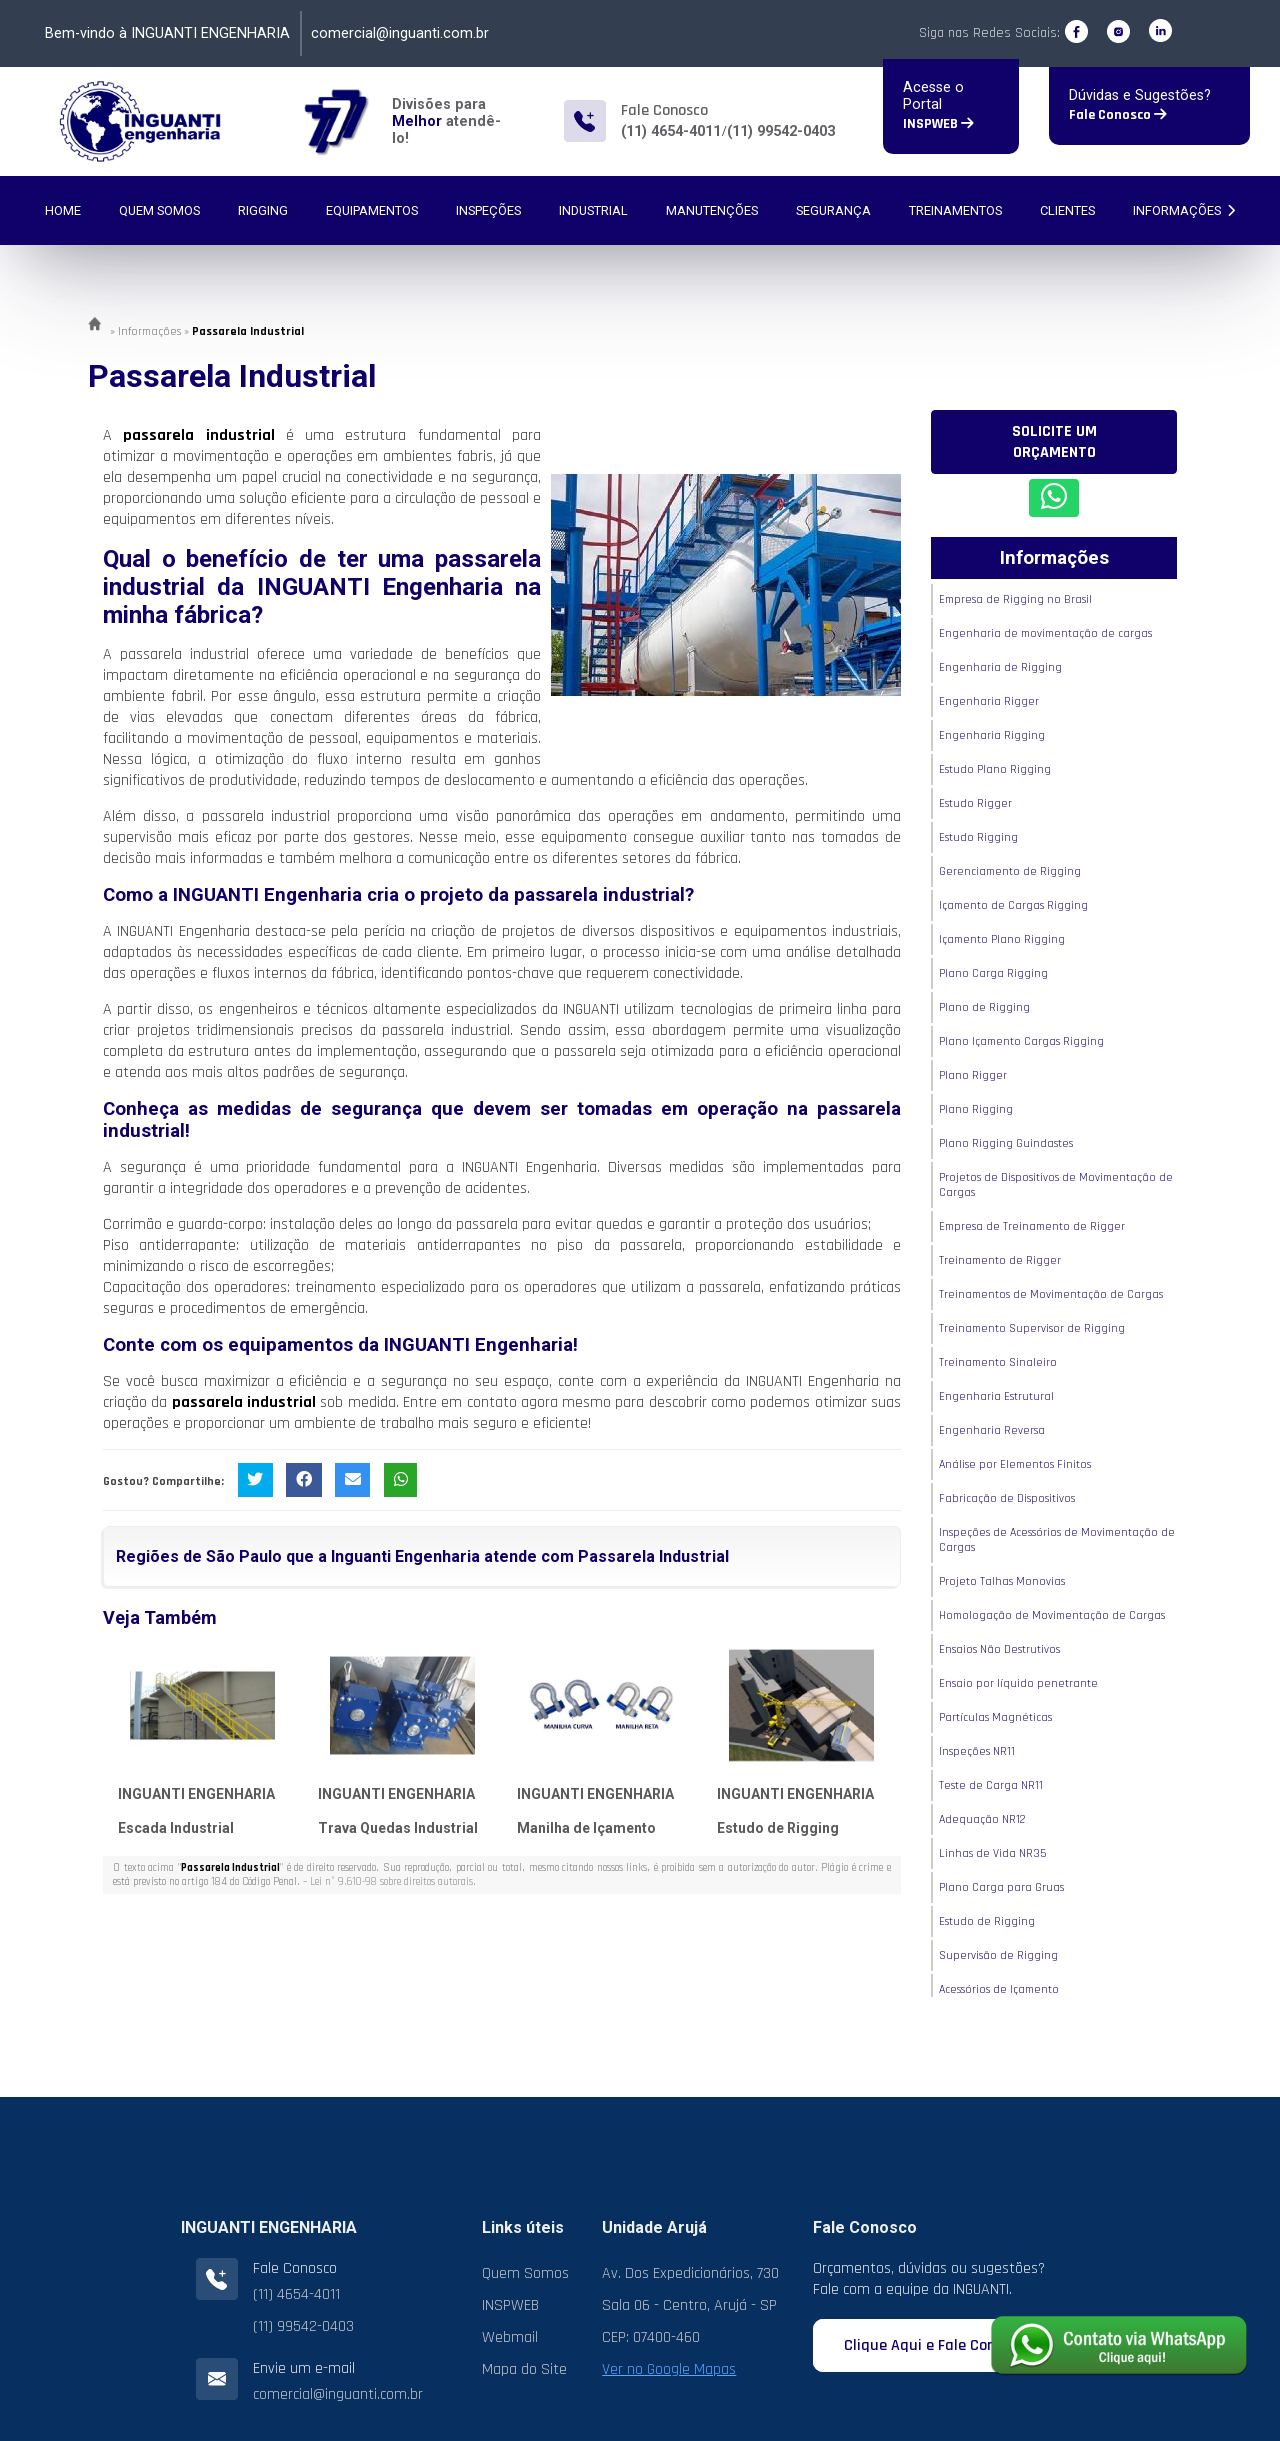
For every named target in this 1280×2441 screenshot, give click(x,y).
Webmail (510, 2337)
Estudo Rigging (978, 837)
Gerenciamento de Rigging (1010, 871)
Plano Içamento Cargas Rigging (1021, 1041)
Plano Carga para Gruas (1001, 1887)
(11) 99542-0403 (781, 131)
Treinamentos (955, 210)
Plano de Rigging (984, 1007)
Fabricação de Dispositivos (1007, 1498)
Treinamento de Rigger (1000, 1260)
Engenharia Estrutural (996, 1396)
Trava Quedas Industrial (398, 1828)
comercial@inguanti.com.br (400, 33)
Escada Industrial (176, 1828)
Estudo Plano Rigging (995, 769)
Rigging (263, 210)
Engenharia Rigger (989, 701)
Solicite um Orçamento (1054, 442)
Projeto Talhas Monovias (1002, 1581)
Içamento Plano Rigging (1002, 939)
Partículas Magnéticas (995, 1717)
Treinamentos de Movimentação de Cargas (1051, 1294)
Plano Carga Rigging (993, 973)
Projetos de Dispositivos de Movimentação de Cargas (1056, 1185)
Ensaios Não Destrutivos (999, 1649)
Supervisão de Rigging (998, 1955)
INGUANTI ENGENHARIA (196, 1794)
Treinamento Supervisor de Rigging (1032, 1328)
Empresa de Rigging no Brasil (1015, 599)
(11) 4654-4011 (671, 131)
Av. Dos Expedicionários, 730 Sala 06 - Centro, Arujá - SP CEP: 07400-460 (690, 2305)
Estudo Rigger (975, 803)
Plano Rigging (976, 1109)
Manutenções (712, 210)
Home (63, 210)
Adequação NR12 (982, 1819)
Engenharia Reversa (992, 1430)
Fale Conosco (1118, 115)
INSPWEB (938, 124)
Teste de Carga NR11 (991, 1785)
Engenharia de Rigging (1000, 667)
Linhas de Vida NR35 (992, 1853)
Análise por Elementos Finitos (1015, 1464)
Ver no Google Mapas (669, 2369)
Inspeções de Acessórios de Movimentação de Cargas (1057, 1540)
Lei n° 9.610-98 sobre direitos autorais (391, 1882)
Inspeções (488, 210)
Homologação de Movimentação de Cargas (1052, 1615)
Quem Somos (159, 210)
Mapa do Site (524, 2369)
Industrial (593, 210)
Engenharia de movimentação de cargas (1045, 633)
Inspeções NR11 (977, 1751)
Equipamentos (372, 210)
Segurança (833, 210)
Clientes (1067, 210)
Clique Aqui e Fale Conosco (943, 2345)
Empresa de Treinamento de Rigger (1032, 1226)
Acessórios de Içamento (999, 1989)
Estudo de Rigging (778, 1828)
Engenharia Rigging (992, 735)
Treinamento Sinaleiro (998, 1362)
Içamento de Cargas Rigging (1013, 905)
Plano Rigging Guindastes (1006, 1143)
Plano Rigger (973, 1075)
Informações (1184, 210)
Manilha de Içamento (586, 1828)
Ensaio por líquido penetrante (1018, 1683)
